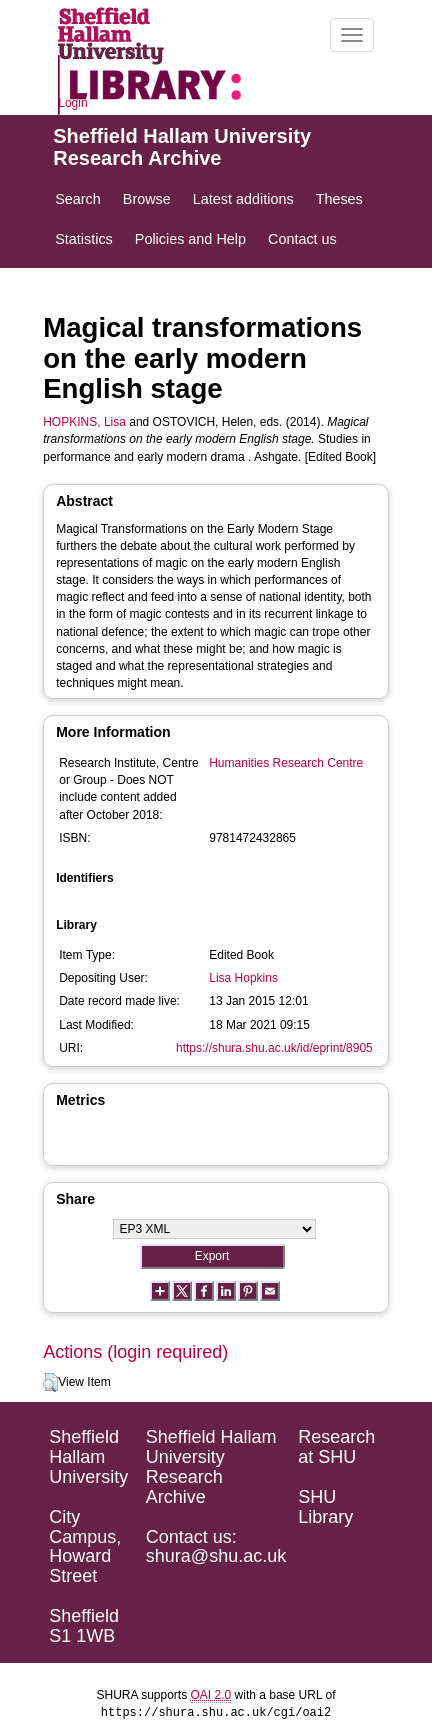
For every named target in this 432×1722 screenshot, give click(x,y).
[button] (50, 1383)
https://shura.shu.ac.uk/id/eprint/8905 (274, 1048)
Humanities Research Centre (286, 763)
